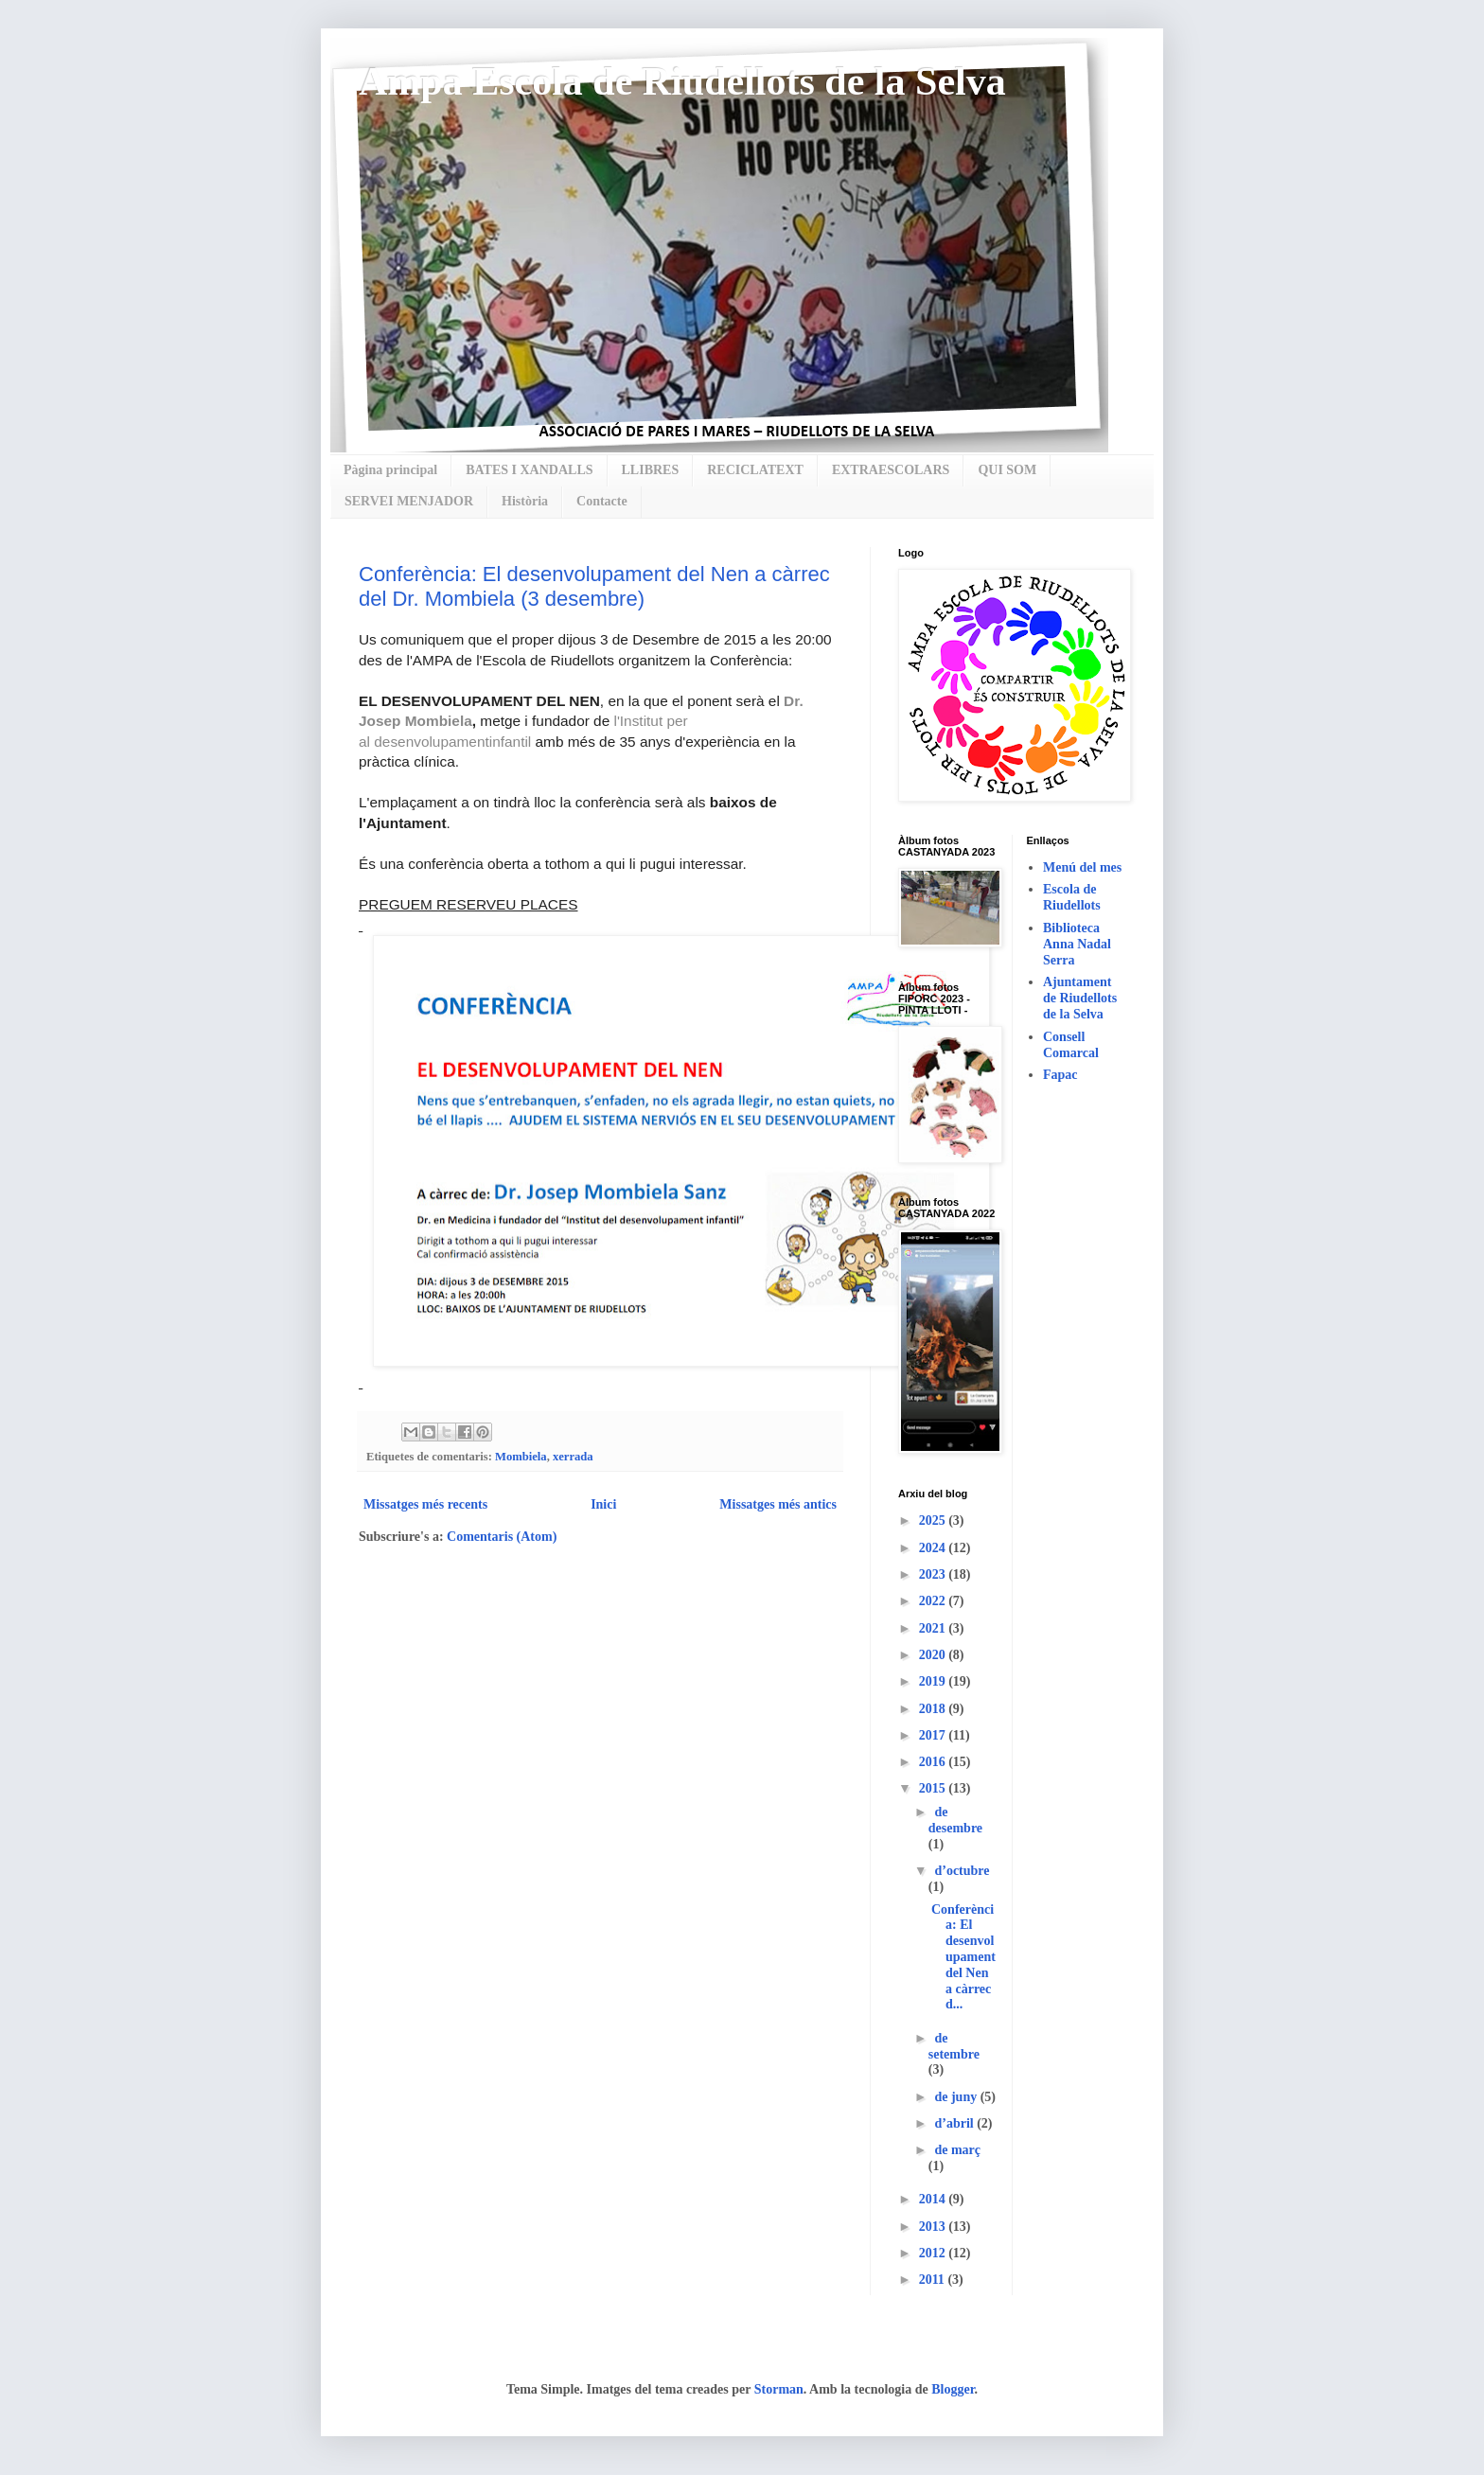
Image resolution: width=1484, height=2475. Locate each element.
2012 (934, 2253)
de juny (957, 2097)
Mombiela (521, 1456)
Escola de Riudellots (1072, 897)
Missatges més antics (778, 1504)
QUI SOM (1007, 470)
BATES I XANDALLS (529, 470)
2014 (934, 2199)
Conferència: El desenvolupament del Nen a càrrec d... (963, 1957)
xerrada (573, 1456)
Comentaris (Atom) (501, 1536)
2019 (934, 1681)
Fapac (1060, 1075)
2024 (934, 1548)
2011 (933, 2279)
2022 (934, 1601)
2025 (934, 1520)
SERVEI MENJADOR (408, 501)
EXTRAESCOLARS (890, 470)
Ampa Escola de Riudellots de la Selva (682, 81)
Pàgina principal (390, 470)
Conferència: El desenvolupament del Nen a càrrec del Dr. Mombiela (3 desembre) (594, 586)
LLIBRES (651, 470)
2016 (934, 1762)
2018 (934, 1709)
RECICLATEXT (755, 470)
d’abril (955, 2123)
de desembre (955, 1820)
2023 (934, 1574)
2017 (934, 1735)
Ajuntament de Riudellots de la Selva (1080, 998)
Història (525, 501)
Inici (603, 1504)
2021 (934, 1628)
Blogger (952, 2389)
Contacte (601, 501)
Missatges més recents (425, 1504)
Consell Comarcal (1071, 1045)
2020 (934, 1655)
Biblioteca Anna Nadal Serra (1077, 944)
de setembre (954, 2046)
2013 (934, 2226)
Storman (779, 2389)
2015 (934, 1788)
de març (957, 2150)
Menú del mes (1082, 867)
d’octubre (961, 1871)
